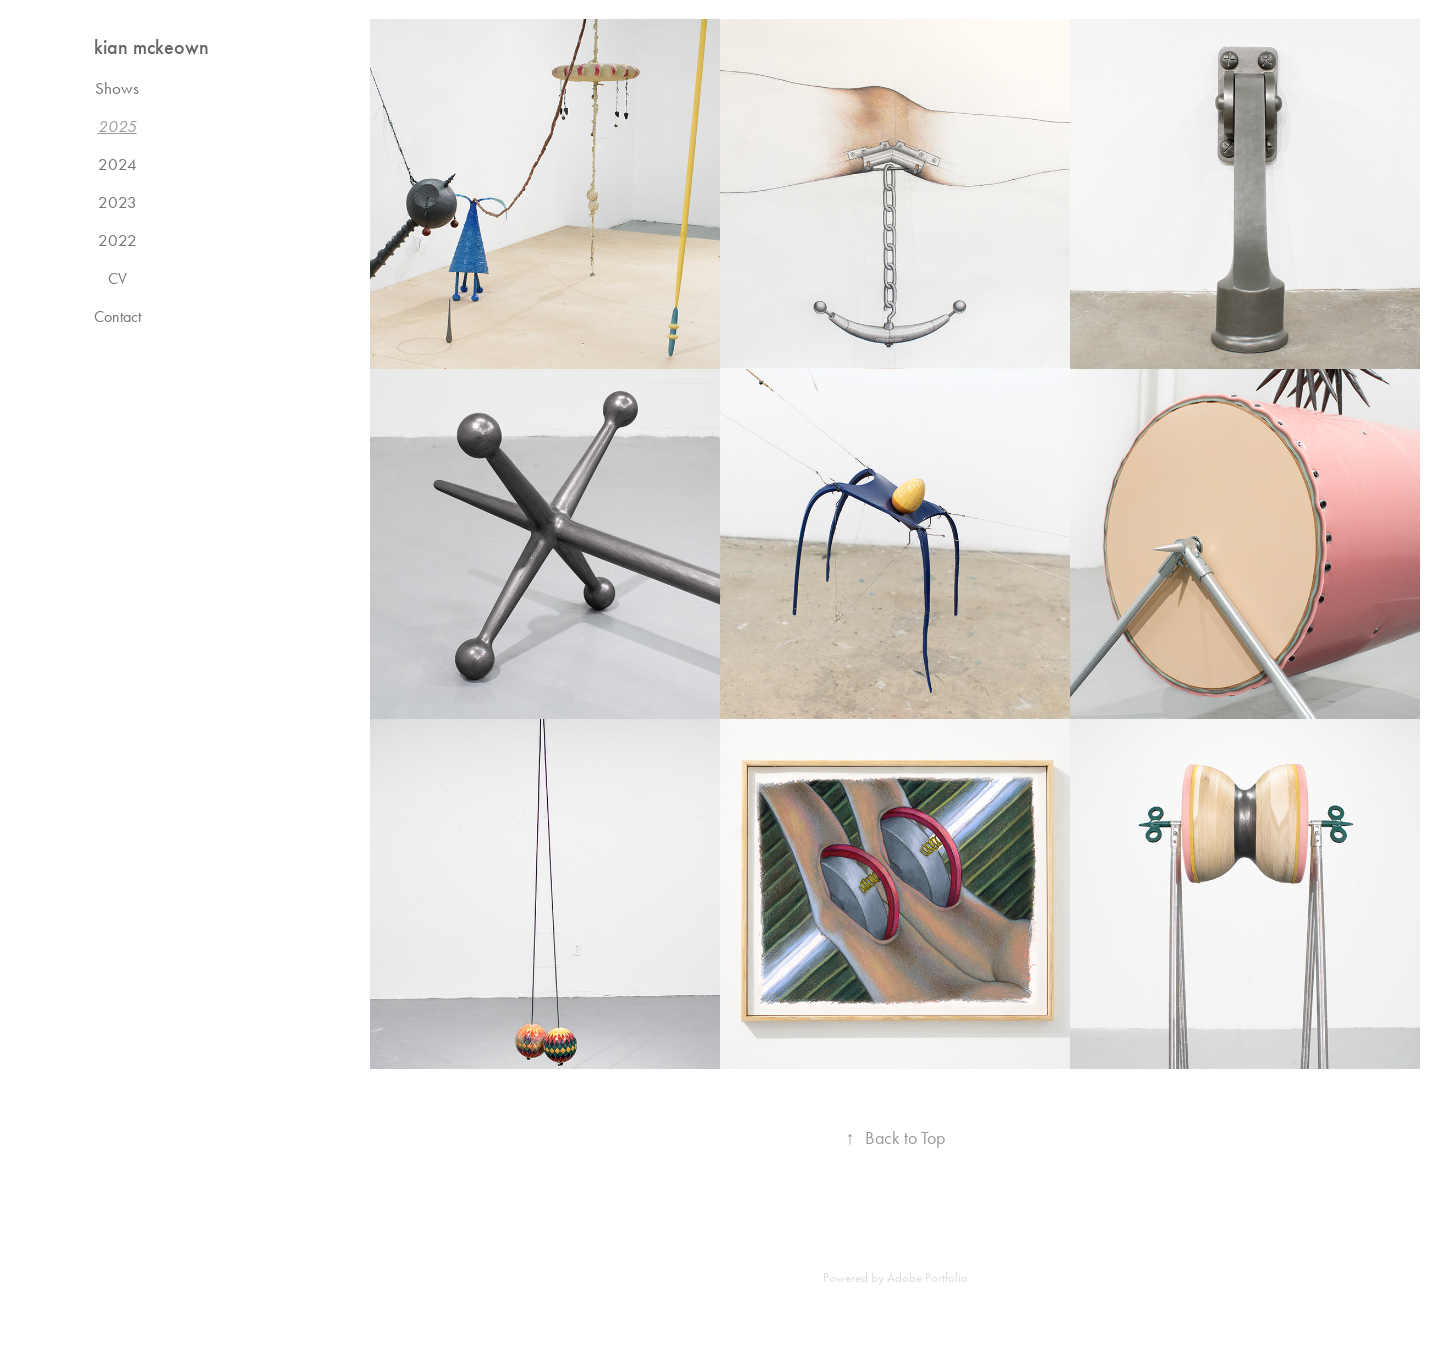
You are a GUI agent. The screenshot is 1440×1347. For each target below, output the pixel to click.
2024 (117, 164)
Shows (117, 88)
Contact (117, 316)
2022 (117, 240)
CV (117, 278)
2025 (117, 126)
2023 (117, 202)
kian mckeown (151, 47)
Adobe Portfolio (927, 1277)
